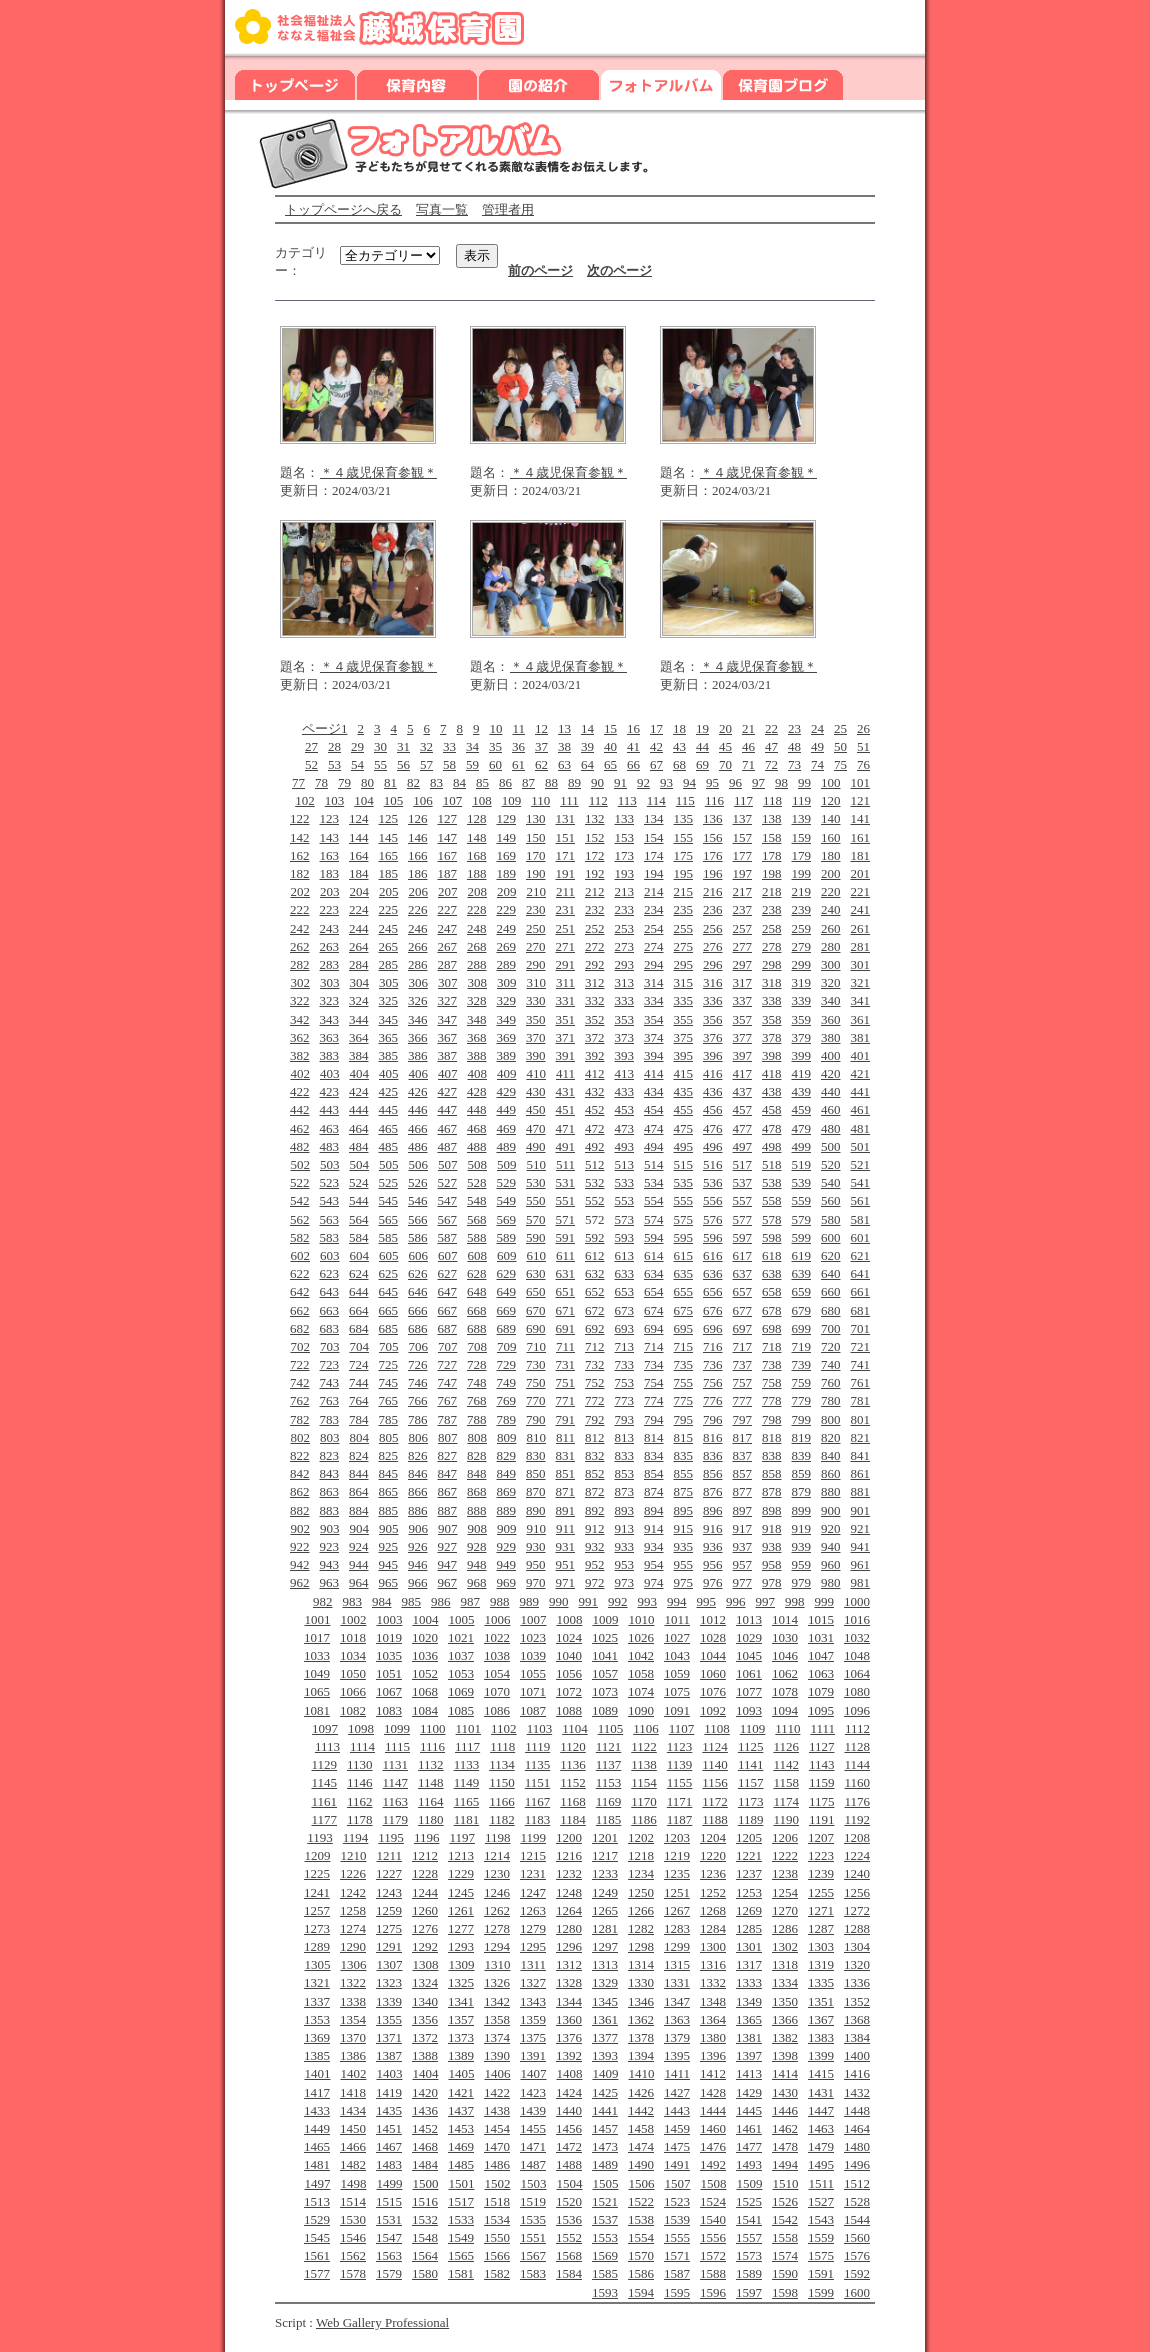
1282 (641, 1928)
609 (507, 1255)
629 (507, 1273)
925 (389, 1546)
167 (448, 855)
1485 (461, 2164)
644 (359, 1291)
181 (861, 855)
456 (713, 1109)
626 (418, 1273)
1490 (641, 2164)
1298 (641, 1946)
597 (743, 1237)
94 (689, 782)
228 (477, 909)
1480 (857, 2146)
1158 (786, 1782)
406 (418, 1073)
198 (772, 873)
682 (300, 1328)
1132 (431, 1764)
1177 (325, 1819)
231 (566, 909)
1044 (713, 1655)
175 (684, 855)
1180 (431, 1819)
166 (418, 855)
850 (536, 1473)
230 (536, 909)
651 (566, 1291)
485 (389, 1146)
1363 (677, 2019)
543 (330, 1200)
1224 (857, 1855)
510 (536, 1164)
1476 (713, 2146)
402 (300, 1073)
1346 (641, 2001)
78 (321, 782)
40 (610, 746)
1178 (360, 1819)
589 (507, 1237)
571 (566, 1219)
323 (330, 1000)
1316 (713, 1964)
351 (566, 1019)
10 (495, 728)
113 (627, 800)
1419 (389, 2092)
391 (566, 1055)
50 (840, 746)
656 (713, 1291)
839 (802, 1455)
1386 (353, 2055)
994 (677, 1601)
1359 (533, 2019)
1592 (857, 2273)
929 (507, 1546)
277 (743, 946)
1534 (497, 2219)
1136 (573, 1764)
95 (712, 782)
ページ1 (325, 728)
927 (448, 1546)
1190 (786, 1819)
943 (330, 1564)
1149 (467, 1782)
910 (536, 1528)
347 (448, 1019)
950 (536, 1564)
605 (389, 1255)
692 (595, 1328)
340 (831, 1000)
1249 (605, 1892)
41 (633, 746)
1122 (644, 1746)
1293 (461, 1946)
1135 (538, 1764)
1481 (317, 2164)
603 (330, 1255)
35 (495, 746)
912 (595, 1528)
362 (300, 1037)
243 (330, 928)
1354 (353, 2019)
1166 (502, 1801)
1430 (785, 2092)
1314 (641, 1964)
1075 (677, 1691)
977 (743, 1582)
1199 (533, 1837)
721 (861, 1346)
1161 (325, 1801)
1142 (786, 1764)
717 (743, 1346)
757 (743, 1382)
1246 (497, 1892)
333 (625, 1000)
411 (565, 1073)
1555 (677, 2237)
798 (772, 1419)
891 (566, 1510)
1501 (461, 2183)
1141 (751, 1764)
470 (536, 1128)
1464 (857, 2128)
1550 (497, 2237)
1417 (317, 2092)
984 (382, 1601)
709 (507, 1346)
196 (713, 873)
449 (507, 1109)
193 (625, 873)
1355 (389, 2019)
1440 (569, 2110)
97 (758, 782)
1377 (605, 2037)
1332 (713, 1982)
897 (743, 1510)
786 (418, 1419)
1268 (713, 1910)
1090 (641, 1710)
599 (802, 1237)
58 (449, 764)
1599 (821, 2292)
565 (389, 1219)
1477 (749, 2146)
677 (743, 1310)
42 (656, 746)
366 (418, 1037)
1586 (641, 2273)
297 (743, 964)
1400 (857, 2055)
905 (389, 1528)
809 (507, 1437)
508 (477, 1164)
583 (330, 1237)
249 (507, 928)
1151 (538, 1782)
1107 (682, 1728)
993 (648, 1601)
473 (625, 1128)
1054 (497, 1673)
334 (654, 1000)
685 (389, 1328)
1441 (605, 2110)
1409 (605, 2073)
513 (625, 1164)
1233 (605, 1873)
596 (713, 1237)
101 (861, 782)
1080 (857, 1691)
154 (654, 837)
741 (861, 1364)
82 (413, 782)
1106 (646, 1728)
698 (772, 1328)
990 (559, 1601)
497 (743, 1146)
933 (625, 1546)
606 (418, 1255)
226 (418, 909)
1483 (389, 2164)
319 (802, 982)
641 (861, 1273)
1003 (389, 1619)
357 (743, 1019)
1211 (389, 1855)
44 (702, 746)
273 (625, 946)
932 (595, 1546)
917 (743, 1528)
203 (330, 891)
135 (684, 818)
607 (448, 1255)
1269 (749, 1910)
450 (536, 1109)
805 (389, 1437)
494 (654, 1146)
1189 (751, 1819)
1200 (569, 1837)
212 (595, 891)
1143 (822, 1764)
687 (448, 1328)
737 (743, 1364)
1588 (713, 2273)
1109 (753, 1728)
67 (656, 764)
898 (772, 1510)
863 (330, 1491)
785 (389, 1419)
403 (330, 1073)
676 (713, 1310)
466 (418, 1128)
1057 (605, 1673)
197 (743, 873)
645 (389, 1291)
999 (825, 1601)
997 (766, 1601)
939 (802, 1546)
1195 (391, 1837)
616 (713, 1255)
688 (477, 1328)
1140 (715, 1764)
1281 (605, 1928)
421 (861, 1073)
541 (861, 1182)
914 (654, 1528)
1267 (677, 1910)
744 (359, 1382)
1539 (677, 2219)
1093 (749, 1710)
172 (595, 855)
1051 (389, 1673)
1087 (533, 1710)
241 (861, 909)
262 (300, 946)
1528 (857, 2201)
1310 (497, 1964)
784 (359, 1419)
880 (831, 1491)
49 (817, 746)
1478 (785, 2146)
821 (861, 1437)
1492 (713, 2164)
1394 (641, 2055)
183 (330, 873)
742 (300, 1382)
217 (743, 891)
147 (448, 837)
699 (802, 1328)
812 (595, 1437)
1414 (785, 2073)
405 (389, 1073)
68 (679, 764)
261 (861, 928)
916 (713, 1528)
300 (831, 964)
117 (743, 800)
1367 (821, 2019)
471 (566, 1128)
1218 (641, 1855)
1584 (569, 2273)
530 (536, 1182)
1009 (605, 1619)
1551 (533, 2237)
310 (536, 982)
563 (330, 1219)
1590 (785, 2273)
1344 (569, 2001)
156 (713, 837)
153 (625, 837)
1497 (317, 2183)
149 (507, 837)
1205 (749, 1837)
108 (482, 800)
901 (861, 1510)
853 (625, 1473)
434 (654, 1091)
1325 (461, 1982)
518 (772, 1164)
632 (595, 1273)
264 (359, 946)
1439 (533, 2110)
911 (565, 1528)
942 (300, 1564)
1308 (425, 1964)
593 (625, 1237)
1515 (389, 2201)
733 (625, 1364)
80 (367, 782)
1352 (857, 2001)
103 (335, 800)
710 (536, 1346)
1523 (677, 2201)
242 (300, 928)
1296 (569, 1946)
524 (359, 1182)
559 (802, 1200)
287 (448, 964)
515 (684, 1164)
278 (772, 946)
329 (507, 1000)
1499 (389, 2183)
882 (300, 1510)
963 (330, 1582)
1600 (857, 2292)
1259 (389, 1910)
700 (831, 1328)
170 (536, 855)
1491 (677, 2164)
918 (772, 1528)
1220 (713, 1855)
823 (330, 1455)
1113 (327, 1746)
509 (507, 1164)
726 (418, 1364)
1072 (569, 1691)
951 (566, 1564)
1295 (533, 1946)
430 (536, 1091)
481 (861, 1128)
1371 (389, 2037)
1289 (317, 1946)
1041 (605, 1655)
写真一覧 (442, 209)
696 (713, 1328)
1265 (605, 1910)
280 (831, 946)
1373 (461, 2037)
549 (507, 1200)
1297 (605, 1946)
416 (713, 1073)
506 (418, 1164)
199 (802, 873)
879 (802, 1491)
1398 (785, 2055)
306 (418, 982)
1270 (785, 1910)
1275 (389, 1928)
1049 (317, 1673)
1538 (641, 2219)
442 (300, 1109)
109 (512, 800)
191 (566, 873)
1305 (317, 1964)
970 (536, 1582)
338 (772, 1000)
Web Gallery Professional (382, 2322)
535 (684, 1182)
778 (772, 1400)
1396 (713, 2055)
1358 (497, 2019)
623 (330, 1273)
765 (389, 1400)
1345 (605, 2001)
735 (684, 1364)
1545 (317, 2237)
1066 (353, 1691)
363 (330, 1037)
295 (684, 964)
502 (300, 1164)
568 (477, 1219)
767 (448, 1400)
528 (477, 1182)
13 (564, 728)
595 (684, 1237)
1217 (605, 1855)
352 (595, 1019)
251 (566, 928)
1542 (785, 2219)
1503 (533, 2183)
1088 (569, 1710)
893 (625, 1510)
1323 (389, 1982)
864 (359, 1491)
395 (684, 1055)
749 (507, 1382)
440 (831, 1091)
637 (743, 1273)
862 (300, 1491)
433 (625, 1091)
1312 (569, 1964)
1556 (713, 2237)
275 (684, 946)
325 (389, 1000)
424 (359, 1091)
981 (861, 1582)
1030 (785, 1637)
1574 (785, 2255)
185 (389, 873)
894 (654, 1510)
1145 (325, 1782)
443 (330, 1109)
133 (625, 818)
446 (418, 1109)
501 (861, 1146)
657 (743, 1291)
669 (507, 1310)
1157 (751, 1782)
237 (743, 909)
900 (831, 1510)
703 (330, 1346)
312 (595, 982)
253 (625, 928)
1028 (713, 1637)
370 (536, 1037)
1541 (749, 2219)
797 (743, 1419)
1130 (360, 1764)
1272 (857, 1910)
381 (861, 1037)
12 (541, 728)
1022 (497, 1637)
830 (536, 1455)
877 (743, 1491)
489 (507, 1146)
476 (713, 1128)
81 (390, 782)
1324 (425, 1982)
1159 (822, 1782)
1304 (857, 1946)
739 (802, 1364)
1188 (715, 1819)
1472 (569, 2146)
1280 (569, 1928)
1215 (533, 1855)
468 (477, 1128)
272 (595, 946)
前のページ (540, 270)
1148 (431, 1782)
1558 (785, 2237)
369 (507, 1037)
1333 (749, 1982)
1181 (467, 1819)
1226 (353, 1873)
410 (536, 1073)
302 (300, 982)
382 (300, 1055)
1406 (497, 2073)
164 (359, 855)
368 (477, 1037)
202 (300, 891)
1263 (533, 1910)
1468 (425, 2146)
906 (418, 1528)
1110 (787, 1728)
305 (389, 982)
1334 (785, 1982)
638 (772, 1273)
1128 (857, 1746)
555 (684, 1200)
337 (743, 1000)
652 (595, 1291)
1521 (605, 2201)
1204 (713, 1837)
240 (831, 909)
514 (654, 1164)
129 (507, 818)
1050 (353, 1673)
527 (448, 1182)
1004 (425, 1619)
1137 (609, 1764)
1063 (821, 1673)
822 (300, 1455)
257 (743, 928)
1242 (353, 1892)
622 (300, 1273)
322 (300, 1000)
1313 (605, 1964)
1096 (857, 1710)
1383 (821, 2037)
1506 (641, 2183)
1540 (713, 2219)
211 (565, 891)
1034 (353, 1655)
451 (566, 1109)
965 (389, 1582)
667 (448, 1310)
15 (610, 728)
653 (625, 1291)
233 (625, 909)
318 (772, 982)
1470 (497, 2146)
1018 (353, 1637)
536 (713, 1182)
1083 (389, 1710)
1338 (353, 2001)
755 (684, 1382)
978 (772, 1582)
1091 (677, 1710)
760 (831, 1382)
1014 (785, 1619)
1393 (605, 2055)
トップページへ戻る (343, 209)
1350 (785, 2001)
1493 (749, 2164)
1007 (533, 1619)
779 (802, 1400)
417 (743, 1073)
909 (507, 1528)
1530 (353, 2219)
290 (536, 964)
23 (794, 728)
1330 (641, 1982)
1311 (533, 1964)
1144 (857, 1764)
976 (713, 1582)
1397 (749, 2055)
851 (566, 1473)
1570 (641, 2255)
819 (802, 1437)
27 (311, 746)
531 (566, 1182)
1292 (425, 1946)
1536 (569, 2219)
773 (625, 1400)
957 (743, 1564)
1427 (677, 2092)
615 (684, 1255)
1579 (389, 2273)
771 (566, 1400)
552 (595, 1200)
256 (713, 928)
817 (743, 1437)
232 (595, 909)
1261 (461, 1910)
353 (625, 1019)
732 (595, 1364)
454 (654, 1109)
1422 (497, 2092)
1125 (751, 1746)
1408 (569, 2073)
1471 (533, 2146)
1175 (822, 1801)
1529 (317, 2219)
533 (625, 1182)
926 (418, 1546)
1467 (389, 2146)
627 (448, 1273)
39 (587, 746)
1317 (749, 1964)
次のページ (619, 270)
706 (418, 1346)
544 (359, 1200)
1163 (396, 1801)
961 (861, 1564)
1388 (425, 2055)
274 (654, 946)
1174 (786, 1801)
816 (713, 1437)
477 (743, 1128)
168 (477, 855)
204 (359, 891)
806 (418, 1437)
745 (389, 1382)
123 (330, 818)
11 (518, 728)
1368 (857, 2019)
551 (566, 1200)
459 (802, 1109)
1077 (749, 1691)
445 (389, 1109)
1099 (397, 1728)
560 (831, 1200)
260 (831, 928)
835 (684, 1455)
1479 (821, 2146)
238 (772, 909)
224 (359, 909)
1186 (644, 1819)
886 (418, 1510)
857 (743, 1473)
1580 (425, 2273)
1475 (677, 2146)
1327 (533, 1982)
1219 (677, 1855)
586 (418, 1237)
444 (359, 1109)
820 (831, 1437)
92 (643, 782)
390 (536, 1055)
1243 (389, 1892)
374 (654, 1037)
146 (418, 837)
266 (418, 946)
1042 (641, 1655)
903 (330, 1528)
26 (863, 728)
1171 (680, 1801)
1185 (609, 1819)
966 (418, 1582)
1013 (749, 1619)
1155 (680, 1782)
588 (477, 1237)
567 (448, 1219)
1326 (497, 1982)
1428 (713, 2092)
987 (471, 1601)
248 (477, 928)
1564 (425, 2255)
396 (713, 1055)
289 (507, 964)
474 (654, 1128)
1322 (353, 1982)
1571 (677, 2255)
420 (831, 1073)
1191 (822, 1819)
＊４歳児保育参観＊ (378, 472)
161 (861, 837)
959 (802, 1564)
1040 (569, 1655)
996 (736, 1601)
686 (418, 1328)
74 (817, 764)
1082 (353, 1710)
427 (448, 1091)
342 (300, 1019)
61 (518, 764)
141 (861, 818)
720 (831, 1346)
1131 (396, 1764)
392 (595, 1055)
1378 (641, 2037)
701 (861, 1328)
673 (625, 1310)
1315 (677, 1964)
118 (772, 800)
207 (448, 891)
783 (330, 1419)
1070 (497, 1691)
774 (654, 1400)
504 (359, 1164)
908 (477, 1528)
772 (595, 1400)
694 (654, 1328)
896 (713, 1510)
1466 (353, 2146)
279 (802, 946)
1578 (353, 2273)
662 (300, 1310)
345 (389, 1019)
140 (831, 818)
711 (565, 1346)
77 (298, 782)
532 (595, 1182)
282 (300, 964)
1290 (353, 1946)
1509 (749, 2183)
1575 (821, 2255)
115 (685, 800)
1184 (573, 1819)
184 (359, 873)
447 (448, 1109)
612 (595, 1255)
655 (684, 1291)
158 (772, 837)
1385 (317, 2055)
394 (654, 1055)
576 (713, 1219)
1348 (713, 2001)
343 (330, 1019)
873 (625, 1491)
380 (831, 1037)
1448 (857, 2110)
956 (713, 1564)
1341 (461, 2001)
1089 (605, 1710)
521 (861, 1164)
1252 (713, 1892)
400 (831, 1055)
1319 (821, 1964)
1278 (497, 1928)
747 (448, 1382)
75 (840, 764)
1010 (641, 1619)
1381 (749, 2037)
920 (831, 1528)
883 (330, 1510)
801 (861, 1419)
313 (625, 982)
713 (625, 1346)
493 (625, 1146)
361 (861, 1019)
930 (536, 1546)
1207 (821, 1837)
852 (595, 1473)
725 (389, 1364)
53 (334, 764)
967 (448, 1582)
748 (477, 1382)
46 (748, 746)
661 (861, 1291)
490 (536, 1146)
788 (477, 1419)
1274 (353, 1928)
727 (448, 1364)
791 (566, 1419)
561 (861, 1200)
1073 (605, 1691)
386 (418, 1055)
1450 (353, 2128)
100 (831, 782)
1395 (677, 2055)
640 (831, 1273)
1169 (609, 1801)
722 (300, 1364)
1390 (497, 2055)
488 (477, 1146)
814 (654, 1437)
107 (453, 800)
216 (713, 891)
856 (713, 1473)
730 (536, 1364)
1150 (502, 1782)
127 (448, 818)
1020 (425, 1637)
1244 (425, 1892)
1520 (569, 2201)
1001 (317, 1619)
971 (566, 1582)
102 (305, 800)
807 (448, 1437)
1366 (785, 2019)
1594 (641, 2292)
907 (448, 1528)
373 (625, 1037)
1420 (425, 2092)
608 (477, 1255)
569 (507, 1219)
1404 (425, 2073)
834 (654, 1455)
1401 (317, 2073)
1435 (389, 2110)
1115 (397, 1746)
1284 (713, 1928)
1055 (533, 1673)
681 (861, 1310)
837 (743, 1455)
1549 (461, 2237)
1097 (325, 1728)
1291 (389, 1946)
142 (300, 837)
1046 (785, 1655)
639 (802, 1273)
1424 (569, 2092)
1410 (641, 2073)
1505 (605, 2183)
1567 (533, 2255)
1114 (362, 1746)
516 (713, 1164)
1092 (713, 1710)
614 (654, 1255)
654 (654, 1291)
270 (536, 946)
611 (565, 1255)
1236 (713, 1873)
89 (574, 782)
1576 (857, 2255)
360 (831, 1019)
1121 (609, 1746)
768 (477, 1400)
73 (794, 764)
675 (684, 1310)
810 (536, 1437)
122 (300, 818)
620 (831, 1255)
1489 (605, 2164)
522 (300, 1182)
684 (359, 1328)
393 (625, 1055)
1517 (461, 2201)
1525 (749, 2201)
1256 (857, 1892)
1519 (533, 2201)
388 (477, 1055)
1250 (641, 1892)
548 (477, 1200)
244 (359, 928)
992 (618, 1601)
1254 (785, 1892)
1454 (497, 2128)
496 (713, 1146)
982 (323, 1601)
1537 (605, 2219)
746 (418, 1382)
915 (684, 1528)
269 (507, 946)
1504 (569, 2183)
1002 (353, 1619)
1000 (857, 1601)
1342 (497, 2001)
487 (448, 1146)
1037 (461, 1655)
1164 (431, 1801)
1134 (502, 1764)
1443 (677, 2110)
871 (566, 1491)
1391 (533, 2055)
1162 (360, 1801)
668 (477, 1310)
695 (684, 1328)
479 (802, 1128)
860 (831, 1473)
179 (802, 855)
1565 (461, 2255)
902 (300, 1528)
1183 (538, 1819)
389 (507, 1055)
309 (507, 982)
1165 (467, 1801)
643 (330, 1291)
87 (528, 782)
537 (743, 1182)
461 (861, 1109)
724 (359, 1364)
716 (713, 1346)
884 (359, 1510)
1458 (641, 2128)
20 (725, 728)
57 (426, 764)
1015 (821, 1619)
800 (831, 1419)
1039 (533, 1655)
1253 (749, 1892)
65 (610, 764)
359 (802, 1019)
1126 (786, 1746)
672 (595, 1310)
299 (802, 964)
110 (540, 800)
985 (412, 1601)
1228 (425, 1873)
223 (330, 909)
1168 (573, 1801)
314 (654, 982)
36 (518, 746)
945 (389, 1564)
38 (564, 746)
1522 (641, 2201)
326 (418, 1000)
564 (359, 1219)
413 (625, 1073)
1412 (713, 2073)
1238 (785, 1873)
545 (389, 1200)
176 (713, 855)
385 (389, 1055)
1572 (713, 2255)
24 (817, 728)
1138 (644, 1764)
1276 (425, 1928)
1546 (353, 2237)
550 (536, 1200)
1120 (573, 1746)
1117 (467, 1746)
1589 (749, 2273)
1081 (317, 1710)
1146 (360, 1782)
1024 (569, 1637)
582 (300, 1237)
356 (713, 1019)
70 (725, 764)
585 (389, 1237)
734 (654, 1364)
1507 (677, 2183)
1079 (821, 1691)
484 (359, 1146)
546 (418, 1200)
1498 (353, 2183)
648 (477, 1291)
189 (507, 873)
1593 (605, 2292)
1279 (533, 1928)
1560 (857, 2237)
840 (831, 1455)
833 (625, 1455)
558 (772, 1200)
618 (772, 1255)
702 (300, 1346)
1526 (785, 2201)
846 (418, 1473)
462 (300, 1128)
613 (625, 1255)
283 (330, 964)
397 (743, 1055)
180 (831, 855)
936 (713, 1546)
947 (448, 1564)
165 (389, 855)
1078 (785, 1691)
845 (389, 1473)
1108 (717, 1728)
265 (389, 946)
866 (418, 1491)
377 (743, 1037)
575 (684, 1219)
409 (507, 1073)
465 (389, 1128)
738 (772, 1364)
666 (418, 1310)
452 (595, 1109)
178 (772, 855)
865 (389, 1491)
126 (418, 818)
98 (781, 782)
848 (477, 1473)
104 (364, 800)
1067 (389, 1691)
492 (595, 1146)
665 (389, 1310)
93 (666, 782)
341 (861, 1000)
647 (448, 1291)
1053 (461, 1673)
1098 (361, 1728)
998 (795, 1601)
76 (863, 764)
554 (654, 1200)
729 (507, 1364)
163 (330, 855)
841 (861, 1455)
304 (359, 982)
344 (359, 1019)
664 (359, 1310)
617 (743, 1255)
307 (448, 982)
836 (713, 1455)
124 (359, 818)
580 (831, 1219)
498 (772, 1146)
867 (448, 1491)
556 (713, 1200)
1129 (325, 1764)
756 (713, 1382)
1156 (715, 1782)
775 (684, 1400)
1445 (749, 2110)
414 (654, 1073)
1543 (821, 2219)
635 (684, 1273)
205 (389, 891)
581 (861, 1219)
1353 (317, 2019)
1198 (498, 1837)
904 (359, 1528)
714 (654, 1346)
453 (625, 1109)
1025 (605, 1637)
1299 (677, 1946)
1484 (425, 2164)
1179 (396, 1819)
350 (536, 1019)
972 (595, 1582)
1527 (821, 2201)
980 (831, 1582)
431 (566, 1091)
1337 (317, 2001)
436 (713, 1091)
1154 (644, 1782)
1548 (425, 2237)
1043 (677, 1655)
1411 (677, 2073)
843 (330, 1473)
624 (359, 1273)
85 (482, 782)
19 (702, 728)
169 (507, 855)
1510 (785, 2183)
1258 (353, 1910)
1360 (569, 2019)
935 (684, 1546)
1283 (677, 1928)
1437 (461, 2110)
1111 (822, 1728)
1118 (502, 1746)
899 (802, 1510)
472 (595, 1128)
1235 (677, 1873)
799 (802, 1419)
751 (566, 1382)
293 (625, 964)
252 (595, 928)
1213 (461, 1855)
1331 (677, 1982)
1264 (569, 1910)
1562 (353, 2255)
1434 (353, 2110)
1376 (569, 2037)
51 (863, 746)
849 (507, 1473)
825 (389, 1455)
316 (713, 982)
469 (507, 1128)
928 (477, 1546)
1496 (857, 2164)
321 (861, 982)
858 (772, 1473)
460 (831, 1109)
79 (344, 782)
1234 (641, 1873)
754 (654, 1382)
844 (359, 1473)
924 (359, 1546)
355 (684, 1019)
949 (507, 1564)
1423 (533, 2092)
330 (536, 1000)
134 (654, 818)
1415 (821, 2073)
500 (831, 1146)
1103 (540, 1728)
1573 (749, 2255)
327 (448, 1000)
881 (861, 1491)
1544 (857, 2219)
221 (861, 891)
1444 (713, 2110)
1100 (433, 1728)
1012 (713, 1619)
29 (357, 746)
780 (831, 1400)
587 (448, 1237)
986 (441, 1601)
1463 (821, 2128)
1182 (502, 1819)
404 (359, 1073)
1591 (821, 2273)
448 (477, 1109)
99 (804, 782)
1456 (569, 2128)
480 (831, 1128)
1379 (677, 2037)
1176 (857, 1801)
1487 (533, 2164)
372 (595, 1037)
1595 (677, 2292)
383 (330, 1055)
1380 (713, 2037)
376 (713, 1037)
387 (448, 1055)
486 (418, 1146)
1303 (821, 1946)
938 (772, 1546)
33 (449, 746)
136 (713, 818)
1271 (821, 1910)
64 (587, 764)
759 (802, 1382)
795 (684, 1419)
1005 (461, 1619)
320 (831, 982)
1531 (389, 2219)
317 (743, 982)
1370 (353, 2037)
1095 (821, 1710)
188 (477, 873)
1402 (353, 2073)
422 (300, 1091)
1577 (317, 2273)
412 (595, 1073)
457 (743, 1109)
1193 (320, 1837)
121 (861, 800)
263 (330, 946)
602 (300, 1255)
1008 (569, 1619)
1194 (356, 1837)
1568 (569, 2255)
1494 (785, 2164)
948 (477, 1564)
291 (566, 964)
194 (654, 873)
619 (802, 1255)
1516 (425, 2201)
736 (713, 1364)
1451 (389, 2128)
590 (536, 1237)
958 (772, 1564)
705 (389, 1346)
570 (536, 1219)
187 (448, 873)
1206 (785, 1837)
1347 (677, 2001)
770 (536, 1400)
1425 (605, 2092)
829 (507, 1455)
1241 (317, 1892)
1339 (389, 2001)
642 (300, 1291)
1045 (749, 1655)
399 (802, 1055)
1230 (497, 1873)
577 (743, 1219)
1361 (605, 2019)
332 (595, 1000)
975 (684, 1582)
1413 (749, 2073)
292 (595, 964)
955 (684, 1564)
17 (656, 728)
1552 (569, 2237)
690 (536, 1328)
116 (714, 800)
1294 (497, 1946)
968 (477, 1582)
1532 (425, 2219)
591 (566, 1237)
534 (654, 1182)
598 (772, 1237)
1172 (715, 1801)
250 (536, 928)
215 (684, 891)
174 (654, 855)
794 (654, 1419)
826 (418, 1455)
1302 (785, 1946)
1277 (461, 1928)
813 (625, 1437)
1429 (749, 2092)
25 (840, 728)
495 (684, 1146)
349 (507, 1019)
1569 (605, 2255)
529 (507, 1182)
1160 (857, 1782)
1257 (317, 1910)
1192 (857, 1819)
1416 (857, 2073)
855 (684, 1473)
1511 (821, 2183)
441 (861, 1091)
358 (772, 1019)
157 (743, 837)
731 (566, 1364)
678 (772, 1310)
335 (684, 1000)
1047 (821, 1655)
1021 (461, 1637)
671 (566, 1310)
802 (300, 1437)
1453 (461, 2128)
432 (595, 1091)
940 (831, 1546)
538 (772, 1182)
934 (654, 1546)
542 (300, 1200)
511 (565, 1164)
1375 (533, 2037)
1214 (497, 1855)
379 (802, 1037)
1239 (821, 1873)
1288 (857, 1928)
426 (418, 1091)
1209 (317, 1855)
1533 (461, 2219)
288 (477, 964)
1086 (497, 1710)
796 (713, 1419)
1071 (533, 1691)
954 (654, 1564)
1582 (497, 2273)
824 (359, 1455)
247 (448, 928)
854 (654, 1473)
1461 (749, 2128)
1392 (569, 2055)
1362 (641, 2019)
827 (448, 1455)
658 (772, 1291)
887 (448, 1510)
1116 (432, 1746)
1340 (425, 2001)
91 (620, 782)
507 (448, 1164)
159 (802, 837)
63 (564, 764)
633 (625, 1273)
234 (654, 909)
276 (713, 946)
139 (802, 818)
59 (472, 764)
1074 (641, 1691)
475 (684, 1128)
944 (359, 1564)
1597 (749, 2292)
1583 (533, 2273)
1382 (785, 2037)
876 (713, 1491)
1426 (641, 2092)
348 (477, 1019)
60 (495, 764)
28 (334, 746)
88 (551, 782)
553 (625, 1200)
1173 (751, 1801)
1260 (425, 1910)
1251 (677, 1892)
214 (654, 891)
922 (300, 1546)
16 (633, 728)
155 (684, 837)
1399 (821, 2055)
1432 (857, 2092)
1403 (389, 2073)
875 (684, 1491)
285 (389, 964)
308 (477, 982)
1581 (461, 2273)
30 (380, 746)
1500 (425, 2183)
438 (772, 1091)
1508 (713, 2183)
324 (359, 1000)
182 (300, 873)
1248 (569, 1892)
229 (507, 909)
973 (625, 1582)
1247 (533, 1892)
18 (679, 728)
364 (359, 1037)
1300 (713, 1946)
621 (861, 1255)
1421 (461, 2092)
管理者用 (508, 209)
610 (536, 1255)
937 (743, 1546)
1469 (461, 2146)
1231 (533, 1873)
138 (772, 818)
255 (684, 928)
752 (595, 1382)
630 (536, 1273)
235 (684, 909)
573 (625, 1219)
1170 (644, 1801)
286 (418, 964)
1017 (317, 1637)
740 (831, 1364)
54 (357, 764)
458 (772, 1109)
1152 (573, 1782)
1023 (533, 1637)
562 (300, 1219)
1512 (857, 2183)
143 (330, 837)
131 (566, 818)
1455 (533, 2128)
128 (477, 818)
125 (389, 818)
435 (684, 1091)
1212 (425, 1855)
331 (566, 1000)
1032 (857, 1637)
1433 (317, 2110)
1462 (785, 2128)
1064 (857, 1673)
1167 (538, 1801)
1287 (821, 1928)
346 (418, 1019)
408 (477, 1073)
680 (831, 1310)
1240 (857, 1873)
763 (330, 1400)
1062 (785, 1673)
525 (389, 1182)
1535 (533, 2219)
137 (743, 818)
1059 (677, 1673)
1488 (569, 2164)
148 (477, 837)
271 (566, 946)
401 (861, 1055)
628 (477, 1273)
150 (536, 837)
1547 (389, 2237)
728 (477, 1364)
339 (802, 1000)
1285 (749, 1928)
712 (595, 1346)
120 (831, 800)
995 (707, 1601)
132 (595, 818)
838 (772, 1455)
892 (595, 1510)
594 (654, 1237)
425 (389, 1091)
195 (684, 873)
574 (654, 1219)
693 (625, 1328)
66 (633, 764)
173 (625, 855)
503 (330, 1164)
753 (625, 1382)
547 (448, 1200)
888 (477, 1510)
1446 (785, 2110)
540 (831, 1182)
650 (536, 1291)
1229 (461, 1873)
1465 (317, 2146)
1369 (317, 2037)
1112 (857, 1728)
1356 (425, 2019)
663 (330, 1310)
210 (536, 891)
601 (861, 1237)
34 (472, 746)
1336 (857, 1982)
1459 (677, 2128)
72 (771, 764)
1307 (389, 1964)
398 (772, 1055)
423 (330, 1091)
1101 (469, 1728)
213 (625, 891)
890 (536, 1510)
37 (541, 746)
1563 (389, 2255)
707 (448, 1346)
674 (654, 1310)
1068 (425, 1691)
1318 (785, 1964)
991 (589, 1601)
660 (831, 1291)
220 (831, 891)
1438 (497, 2110)
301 (861, 964)
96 (735, 782)
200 (831, 873)
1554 (641, 2237)
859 (802, 1473)
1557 (749, 2237)
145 (389, 837)
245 (389, 928)
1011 (677, 1619)
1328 (569, 1982)
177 (743, 855)
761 (861, 1382)
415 (684, 1073)
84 (459, 782)
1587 (677, 2273)
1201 (605, 1837)
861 (861, 1473)
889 (507, 1510)
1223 (821, 1855)
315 (684, 982)
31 (403, 746)
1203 (677, 1837)
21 (748, 728)
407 (448, 1073)
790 (536, 1419)
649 (507, 1291)
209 (507, 891)
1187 (680, 1819)
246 (418, 928)
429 (507, 1091)
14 (587, 728)
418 (772, 1073)
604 (359, 1255)
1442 (641, 2110)
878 (772, 1491)
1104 (575, 1728)
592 (595, 1237)
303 (330, 982)
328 (477, 1000)
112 (598, 800)
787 (448, 1419)
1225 (317, 1873)
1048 (857, 1655)
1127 (822, 1746)
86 (505, 782)
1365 (749, 2019)
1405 (461, 2073)
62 (541, 764)
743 (330, 1382)
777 (743, 1400)
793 (625, 1419)
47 (771, 746)
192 (595, 873)
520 (831, 1164)
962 (300, 1582)
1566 (497, 2255)
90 (597, 782)
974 (654, 1582)
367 (448, 1037)
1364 (713, 2019)
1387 (389, 2055)
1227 (389, 1873)
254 (654, 928)
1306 (353, 1964)
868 (477, 1491)
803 (330, 1437)
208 (477, 891)
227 (448, 909)
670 (536, 1310)
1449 (317, 2128)
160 (831, 837)
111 (569, 800)
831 (566, 1455)
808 (477, 1437)
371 (566, 1037)
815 (684, 1437)
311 (565, 982)
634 (654, 1273)
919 (802, 1528)
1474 (641, 2146)
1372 (425, 2037)
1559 (821, 2237)
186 (418, 873)
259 (802, 928)
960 (831, 1564)
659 (802, 1291)
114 (656, 800)
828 (477, 1455)
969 (507, 1582)
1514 (353, 2201)
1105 (611, 1728)
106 (423, 800)
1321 (317, 1982)
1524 (713, 2201)
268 (477, 946)
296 (713, 964)
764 (359, 1400)
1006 (497, 1619)
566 (418, 1219)
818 (772, 1437)
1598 (785, 2292)
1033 (317, 1655)
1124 (715, 1746)
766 (418, 1400)
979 (802, 1582)
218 (772, 891)
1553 (605, 2237)
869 (507, 1491)
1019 (389, 1637)
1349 (749, 2001)
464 (359, 1128)
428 (477, 1091)
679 (802, 1310)
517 (743, 1164)
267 (448, 946)
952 (595, 1564)
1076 (713, 1691)
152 (595, 837)
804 (359, 1437)
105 (394, 800)
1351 (821, 2001)
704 (359, 1346)
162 (300, 855)
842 (300, 1473)
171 (566, 855)
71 (748, 764)
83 (436, 782)
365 (389, 1037)
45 (725, 746)
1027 (677, 1637)
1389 (461, 2055)
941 (861, 1546)
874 (654, 1491)
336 (713, 1000)
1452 (425, 2128)
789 (507, 1419)
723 (330, 1364)
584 (359, 1237)
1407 (533, 2073)
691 (566, 1328)
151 (566, 837)
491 (566, 1146)
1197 (462, 1837)
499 (802, 1146)
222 (300, 909)
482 (300, 1146)
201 (861, 873)
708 (477, 1346)
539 (802, 1182)
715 (684, 1346)
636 (713, 1273)
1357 (461, 2019)
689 (507, 1328)
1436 (425, 2110)
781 (861, 1400)
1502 (497, 2183)
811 (565, 1437)
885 (389, 1510)
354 (654, 1019)
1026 (641, 1637)
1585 (605, 2273)
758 (772, 1382)
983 (353, 1601)
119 (801, 800)
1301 (749, 1946)
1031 (821, 1637)
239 (802, 909)
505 (389, 1164)
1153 (609, 1782)
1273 (317, 1928)
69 (702, 764)
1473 (605, 2146)
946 (418, 1564)
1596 (713, 2292)
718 (772, 1346)
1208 (857, 1837)
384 (359, 1055)
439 (802, 1091)
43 (679, 746)
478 (772, 1128)
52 (311, 764)
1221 (749, 1855)
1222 (785, 1855)
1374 (497, 2037)
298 (772, 964)
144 (359, 837)
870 (536, 1491)
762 (300, 1400)
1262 (497, 1910)
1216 (569, 1855)
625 (389, 1273)
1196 (427, 1837)
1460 (713, 2128)
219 (802, 891)
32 (426, 746)
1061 (749, 1673)
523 (330, 1182)
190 (536, 873)
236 (713, 909)
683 (330, 1328)
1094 (785, 1710)
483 (330, 1146)
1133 (467, 1764)
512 (595, 1164)
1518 (497, 2201)
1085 (461, 1710)
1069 (461, 1691)
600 (831, 1237)
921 (861, 1528)
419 (802, 1073)
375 (684, 1037)
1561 (317, 2255)
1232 (569, 1873)
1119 (537, 1746)
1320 (857, 1964)
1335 (821, 1982)
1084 (425, 1710)
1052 (425, 1673)
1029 (749, 1637)
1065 (317, 1691)
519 (802, 1164)
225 (389, 909)
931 (566, 1546)
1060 (713, 1673)
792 (595, 1419)
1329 (605, 1982)
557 (743, 1200)
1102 (504, 1728)
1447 (821, 2110)
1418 (353, 2092)
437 (743, 1091)
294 (654, 964)
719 (802, 1346)
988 (500, 1601)
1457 (605, 2128)
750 (536, 1382)
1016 (857, 1619)
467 (448, 1128)
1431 (821, 2092)
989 (530, 1601)
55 (380, 764)
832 (595, 1455)
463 (330, 1128)
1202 (641, 1837)
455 (684, 1109)
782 (300, 1419)
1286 (785, 1928)
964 (359, 1582)
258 (772, 928)
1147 (396, 1782)
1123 (680, 1746)
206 (418, 891)
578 (772, 1219)
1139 (680, 1764)
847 (448, 1473)
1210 (353, 1855)
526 (418, 1182)
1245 (461, 1892)
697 (743, 1328)
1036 (425, 1655)
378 (772, 1037)
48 (794, 746)
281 (861, 946)
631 (566, 1273)
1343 (533, 2001)
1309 (461, 1964)
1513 (317, 2201)
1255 (821, 1892)
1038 (497, 1655)
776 (713, 1400)
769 (507, 1400)
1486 (497, 2164)
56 (403, 764)
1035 (389, 1655)
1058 (641, 1673)
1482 (353, 2164)
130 (536, 818)
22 (771, 728)
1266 (641, 1910)
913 (625, 1528)
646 (418, 1291)
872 (595, 1491)
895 (684, 1510)
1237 (749, 1873)
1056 (569, 1673)
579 (802, 1219)
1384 (857, 2037)
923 (330, 1546)
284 (359, 964)
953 (625, 1564)
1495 (821, 2164)
